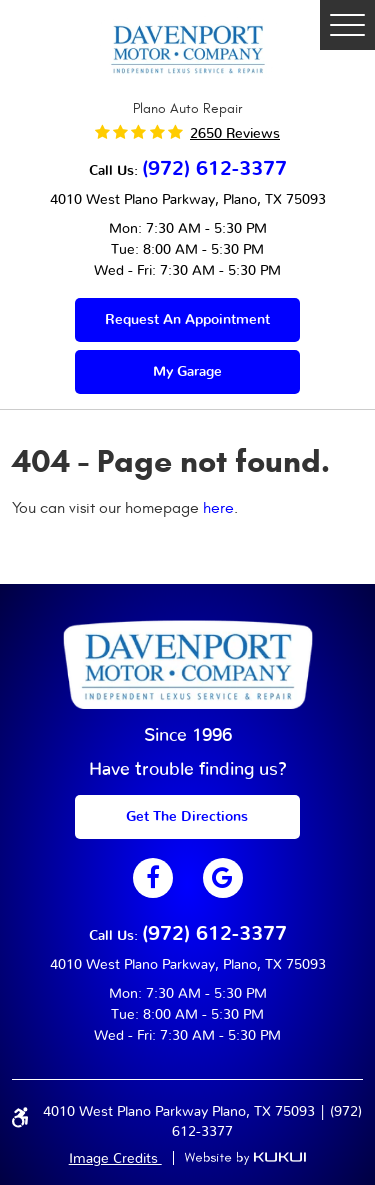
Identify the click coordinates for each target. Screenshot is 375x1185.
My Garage (187, 372)
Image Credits (115, 1159)
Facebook (153, 878)
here (218, 508)
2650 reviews (235, 134)
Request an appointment (187, 320)
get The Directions (187, 817)
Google (223, 878)
